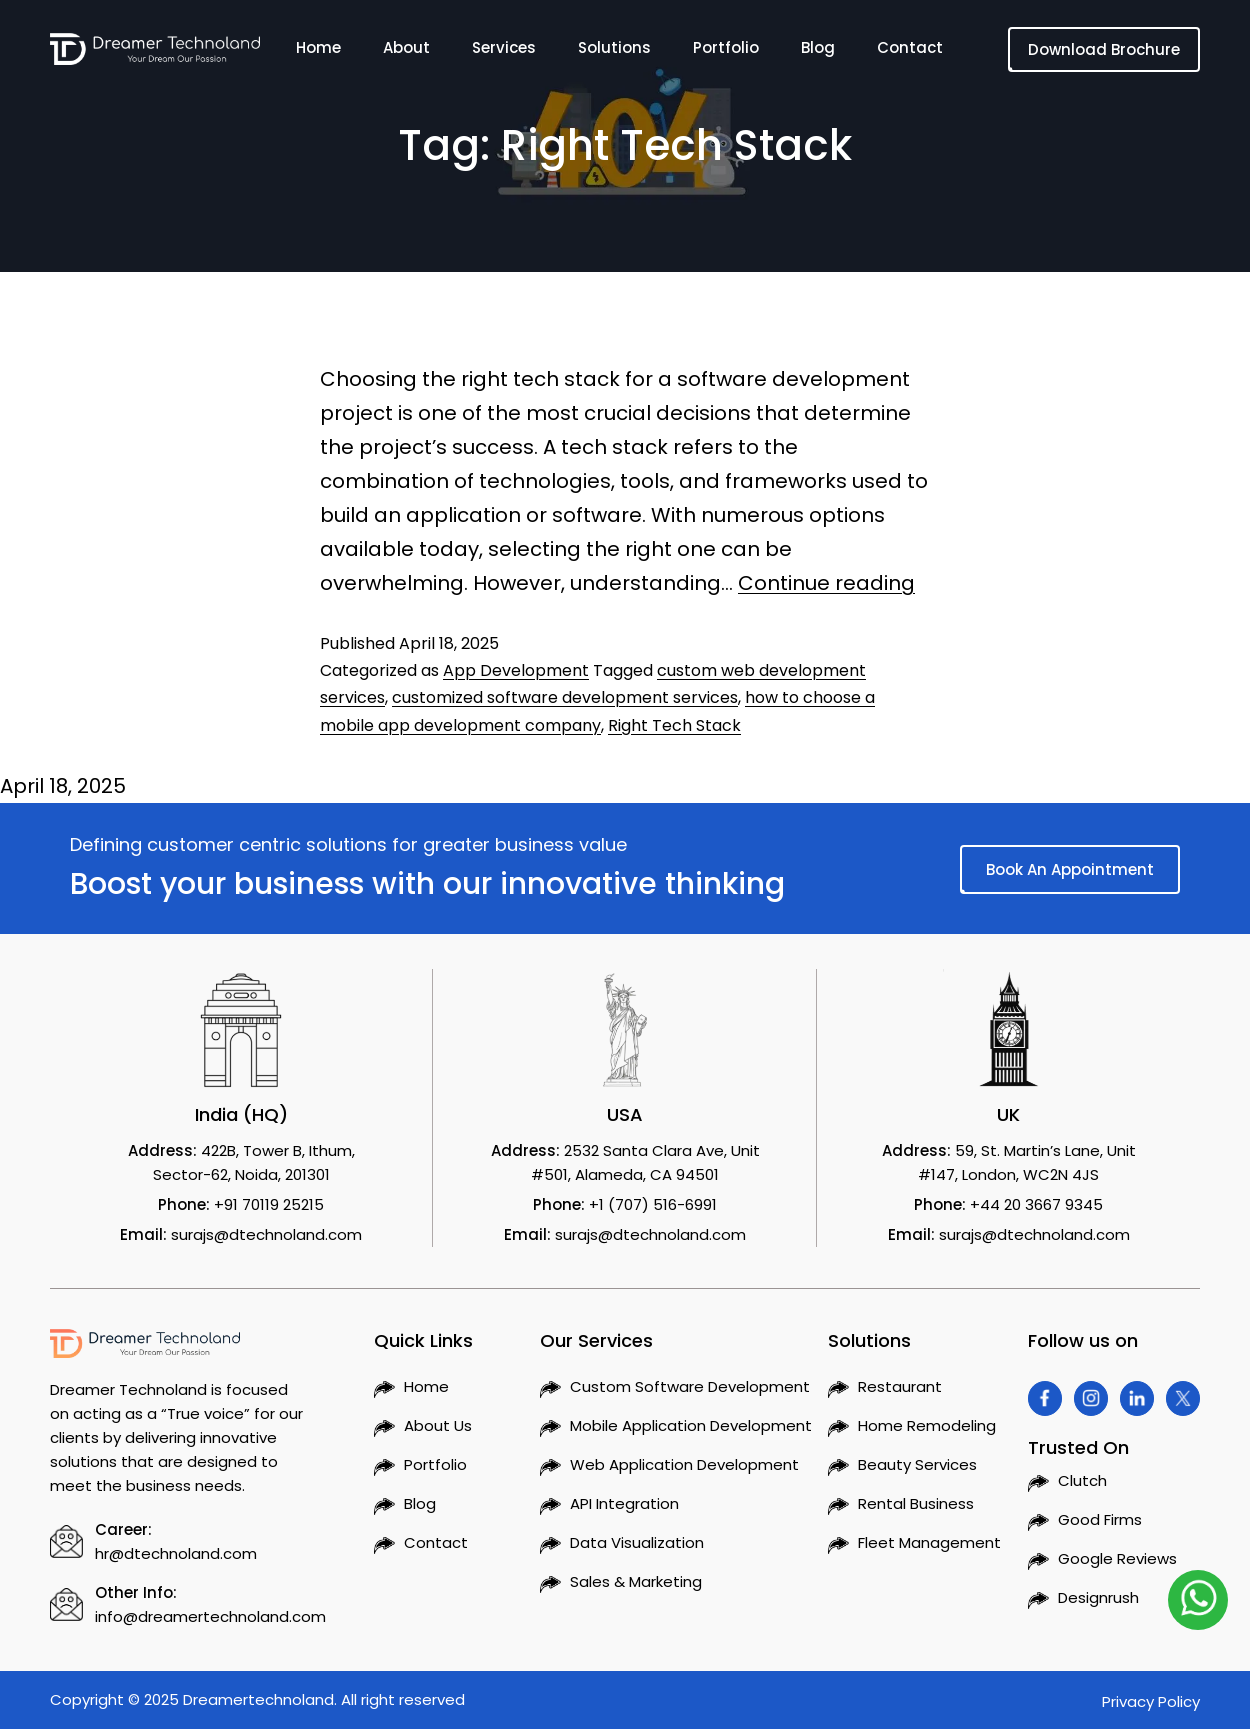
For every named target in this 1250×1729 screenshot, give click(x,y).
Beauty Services (917, 1464)
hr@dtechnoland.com (176, 1553)
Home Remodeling (927, 1425)
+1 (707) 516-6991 (653, 1204)
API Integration (624, 1503)
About (406, 51)
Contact (910, 51)
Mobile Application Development (691, 1425)
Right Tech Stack (674, 725)
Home (318, 51)
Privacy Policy (1151, 1701)
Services (504, 51)
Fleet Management (929, 1542)
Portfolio (726, 51)
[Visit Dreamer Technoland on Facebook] (1045, 1398)
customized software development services (565, 697)
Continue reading (826, 583)
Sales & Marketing (636, 1581)
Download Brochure (1104, 49)
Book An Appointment (1070, 869)
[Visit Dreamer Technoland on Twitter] (1183, 1398)
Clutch (1082, 1480)
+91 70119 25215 (269, 1204)
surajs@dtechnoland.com (266, 1234)
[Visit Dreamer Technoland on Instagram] (1091, 1398)
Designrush (1098, 1597)
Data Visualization (637, 1542)
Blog (818, 51)
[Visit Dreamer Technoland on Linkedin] (1137, 1398)
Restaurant (900, 1386)
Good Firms (1100, 1519)
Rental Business (916, 1503)
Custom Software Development (690, 1386)
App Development (516, 670)
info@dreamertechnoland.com (210, 1616)
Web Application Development (684, 1464)
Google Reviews (1117, 1558)
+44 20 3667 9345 (1036, 1204)
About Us (438, 1425)
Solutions (614, 51)
